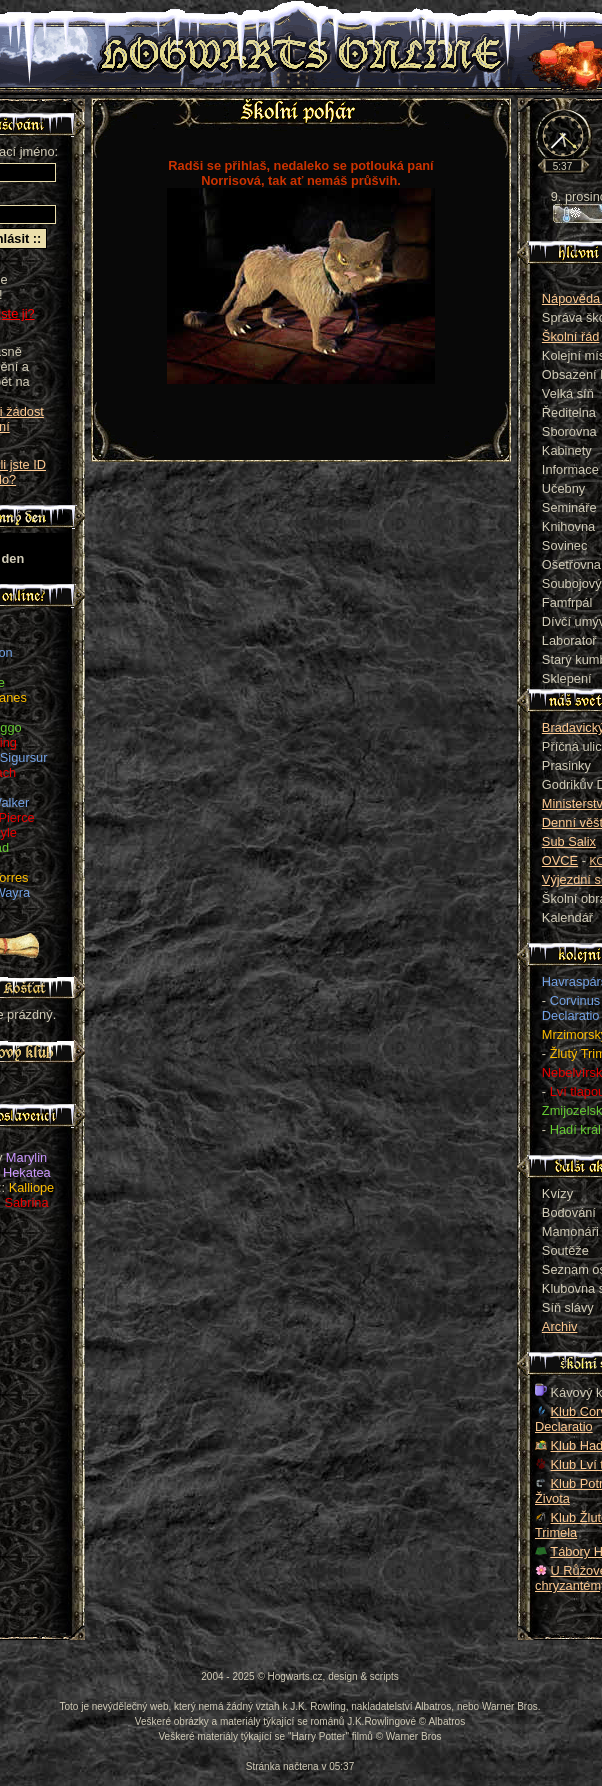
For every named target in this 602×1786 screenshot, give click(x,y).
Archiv (560, 1326)
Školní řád (571, 336)
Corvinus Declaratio (571, 1008)
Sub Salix (569, 841)
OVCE (560, 860)
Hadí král (575, 1129)
